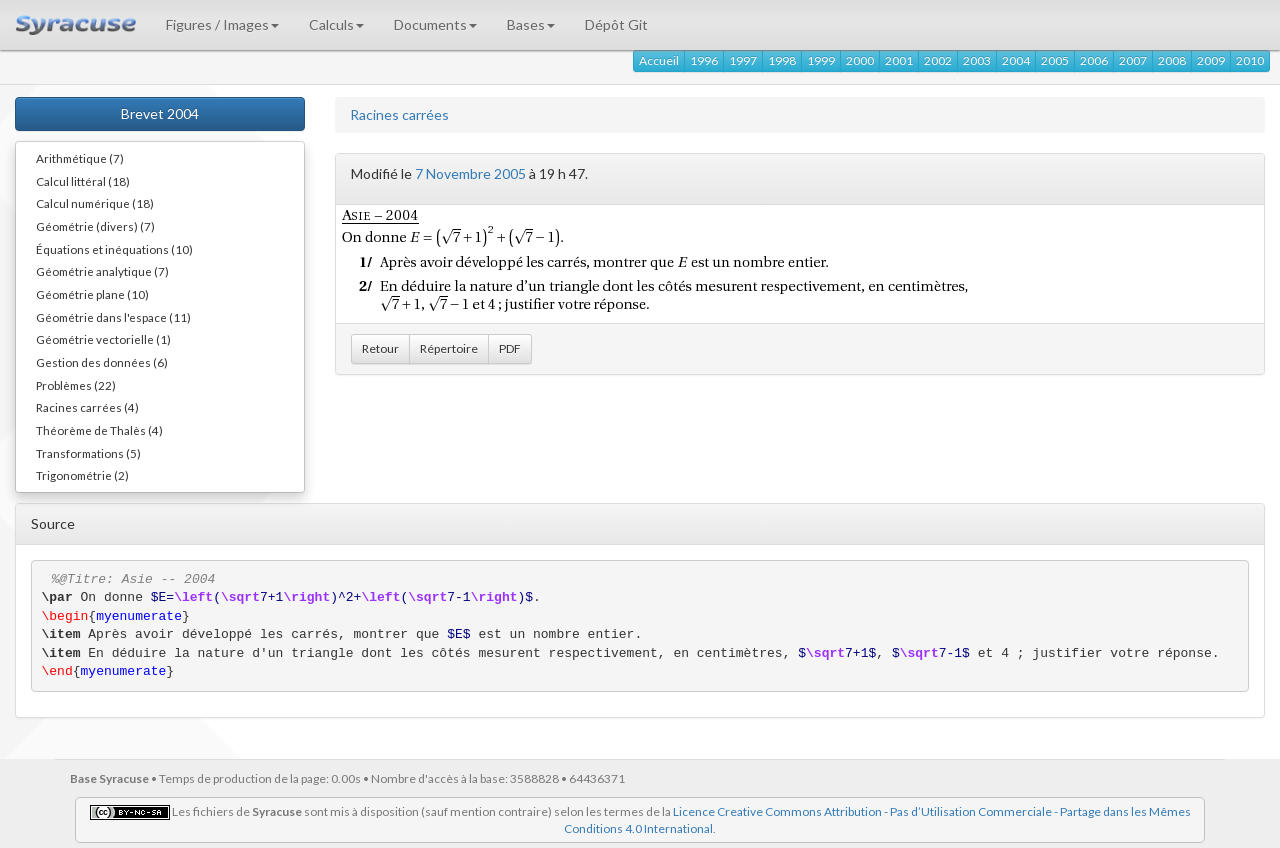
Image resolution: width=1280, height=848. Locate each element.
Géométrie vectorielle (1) (103, 339)
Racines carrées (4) (87, 407)
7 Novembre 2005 (470, 173)
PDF (510, 348)
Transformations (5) (88, 453)
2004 (1016, 60)
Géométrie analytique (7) (102, 271)
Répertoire (449, 348)
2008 (1172, 60)
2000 (860, 60)
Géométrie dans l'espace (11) (113, 317)
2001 (899, 60)
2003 (977, 60)
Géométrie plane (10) (92, 294)
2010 (1250, 60)
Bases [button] (531, 24)
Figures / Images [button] (222, 24)
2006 (1094, 60)
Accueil (659, 60)
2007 (1133, 60)
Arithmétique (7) (80, 158)
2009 (1211, 60)
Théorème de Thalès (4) (99, 430)
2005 (1055, 60)
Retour (380, 348)
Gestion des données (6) (102, 362)
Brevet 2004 (160, 113)
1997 (743, 60)
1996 (704, 60)
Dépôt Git (616, 24)
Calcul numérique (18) (95, 203)
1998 (782, 60)
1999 (821, 60)
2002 (938, 60)
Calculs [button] (336, 24)
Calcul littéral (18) (83, 181)
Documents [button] (435, 24)
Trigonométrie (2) (82, 475)
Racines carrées (399, 114)
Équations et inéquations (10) (114, 249)
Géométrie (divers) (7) (95, 226)
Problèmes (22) (76, 385)
